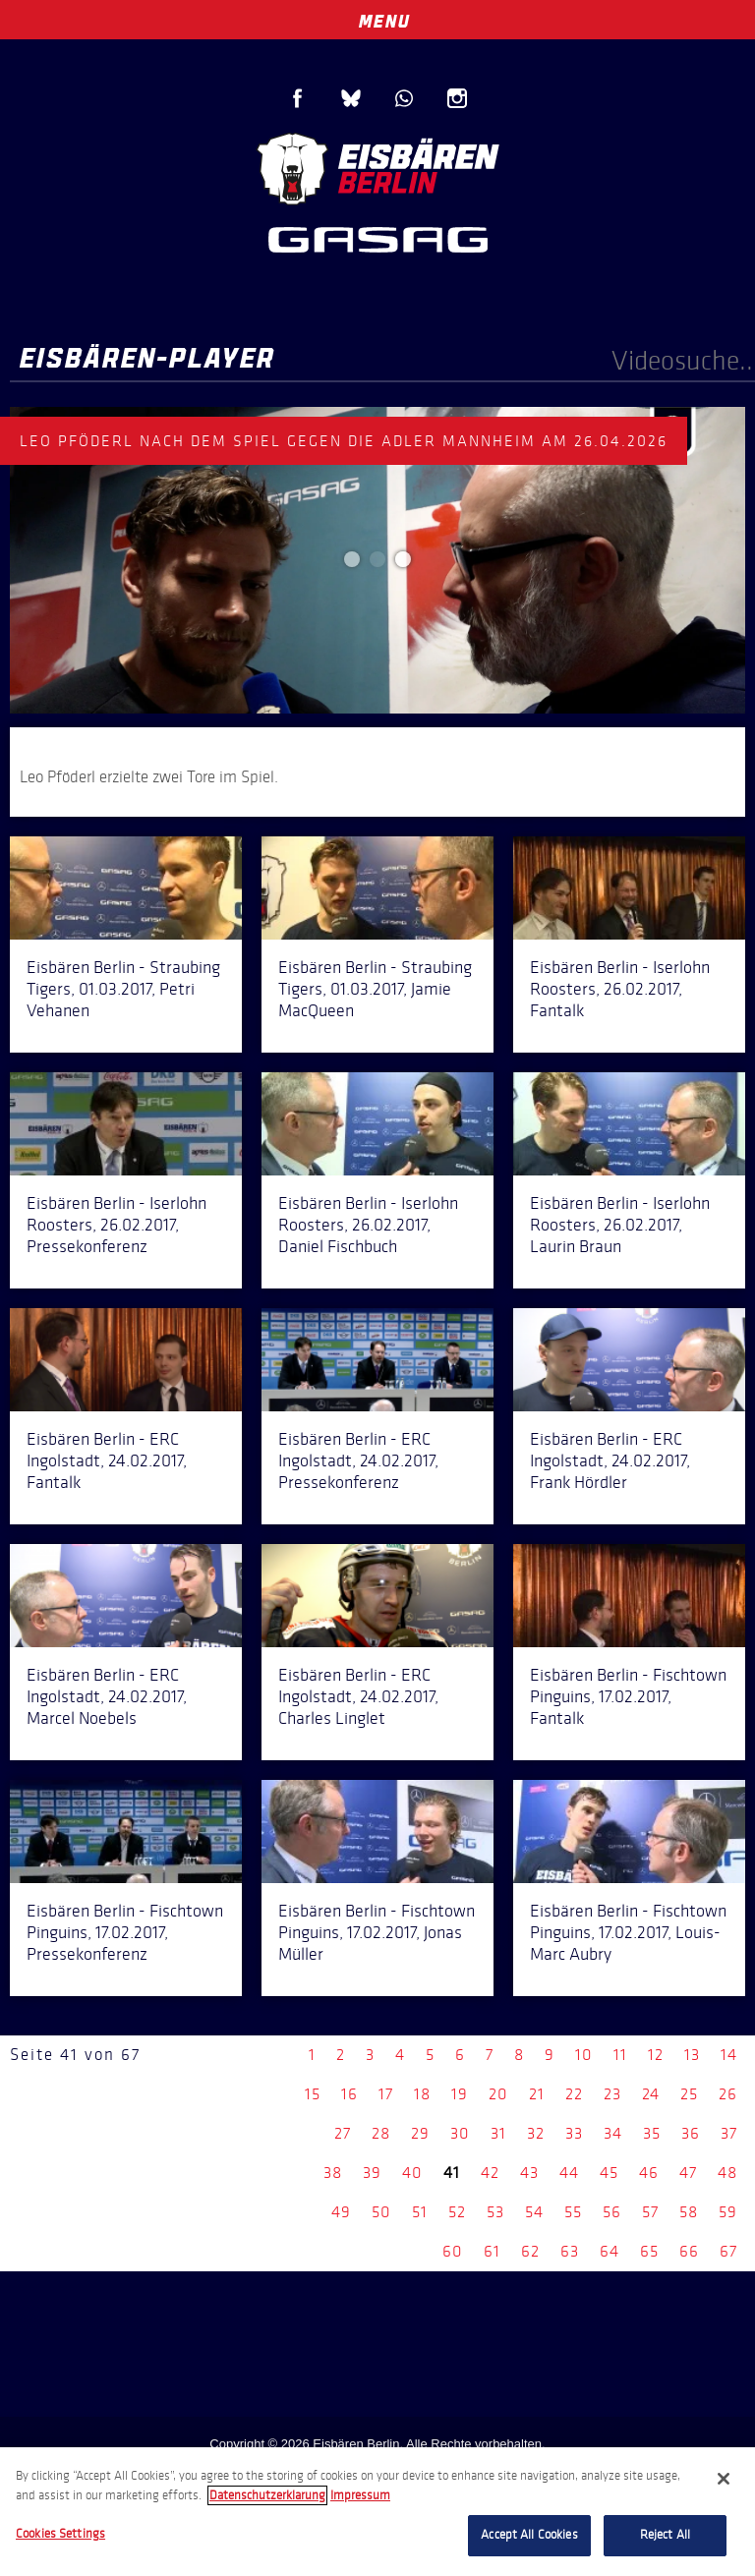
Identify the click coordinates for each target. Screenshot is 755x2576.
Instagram (457, 98)
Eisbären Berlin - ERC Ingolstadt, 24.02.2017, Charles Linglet (358, 1696)
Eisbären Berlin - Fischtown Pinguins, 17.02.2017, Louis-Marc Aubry (628, 1932)
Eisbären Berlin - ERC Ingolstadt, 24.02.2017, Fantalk (107, 1460)
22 (574, 2094)
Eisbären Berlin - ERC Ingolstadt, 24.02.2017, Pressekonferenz (358, 1460)
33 (574, 2133)
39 (372, 2172)
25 (689, 2094)
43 (529, 2172)
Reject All (665, 2535)
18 (422, 2094)
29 (420, 2133)
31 (498, 2133)
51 (420, 2212)
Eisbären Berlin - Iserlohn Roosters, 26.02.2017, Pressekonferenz (116, 1224)
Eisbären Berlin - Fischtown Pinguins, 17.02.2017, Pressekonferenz (125, 1932)
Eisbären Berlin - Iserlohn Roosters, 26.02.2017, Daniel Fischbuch (368, 1224)
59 (728, 2212)
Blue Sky (351, 98)
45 (609, 2172)
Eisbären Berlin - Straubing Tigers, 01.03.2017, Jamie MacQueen (375, 988)
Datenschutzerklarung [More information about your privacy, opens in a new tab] (267, 2495)
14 (729, 2054)
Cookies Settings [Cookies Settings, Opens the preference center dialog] (60, 2534)
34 (613, 2133)
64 (609, 2251)
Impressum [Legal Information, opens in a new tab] (360, 2495)
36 (690, 2133)
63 (569, 2251)
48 (727, 2172)
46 (649, 2172)
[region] (377, 2511)
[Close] (723, 2478)
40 (412, 2172)
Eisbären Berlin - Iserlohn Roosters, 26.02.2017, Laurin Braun (620, 1224)
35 (652, 2133)
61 (492, 2251)
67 (728, 2251)
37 (729, 2133)
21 (537, 2094)
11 (620, 2054)
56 (612, 2212)
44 (569, 2172)
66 (689, 2251)
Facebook (298, 98)
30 (460, 2133)
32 (536, 2133)
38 (332, 2172)
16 (349, 2094)
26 (728, 2094)
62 (530, 2251)
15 (312, 2094)
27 (342, 2133)
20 (498, 2094)
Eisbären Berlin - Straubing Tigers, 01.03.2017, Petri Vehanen (123, 988)
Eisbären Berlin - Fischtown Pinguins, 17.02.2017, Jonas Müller (376, 1932)
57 (650, 2212)
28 (381, 2133)
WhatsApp (404, 98)
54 (534, 2212)
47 (688, 2172)
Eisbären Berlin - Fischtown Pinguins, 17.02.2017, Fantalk (628, 1696)
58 (688, 2212)
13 (692, 2054)
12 (656, 2054)
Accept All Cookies (529, 2535)
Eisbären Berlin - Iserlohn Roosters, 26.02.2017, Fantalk (620, 988)
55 (573, 2212)
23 (612, 2094)
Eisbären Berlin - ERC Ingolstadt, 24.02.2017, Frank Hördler (610, 1460)
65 (649, 2251)
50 (381, 2212)
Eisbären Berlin (377, 166)
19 (459, 2094)
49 (341, 2212)
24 (651, 2094)
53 (495, 2212)
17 (385, 2094)
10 (584, 2054)
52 (457, 2212)
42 (490, 2172)
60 (452, 2251)
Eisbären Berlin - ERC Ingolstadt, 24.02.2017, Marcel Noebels (107, 1696)
